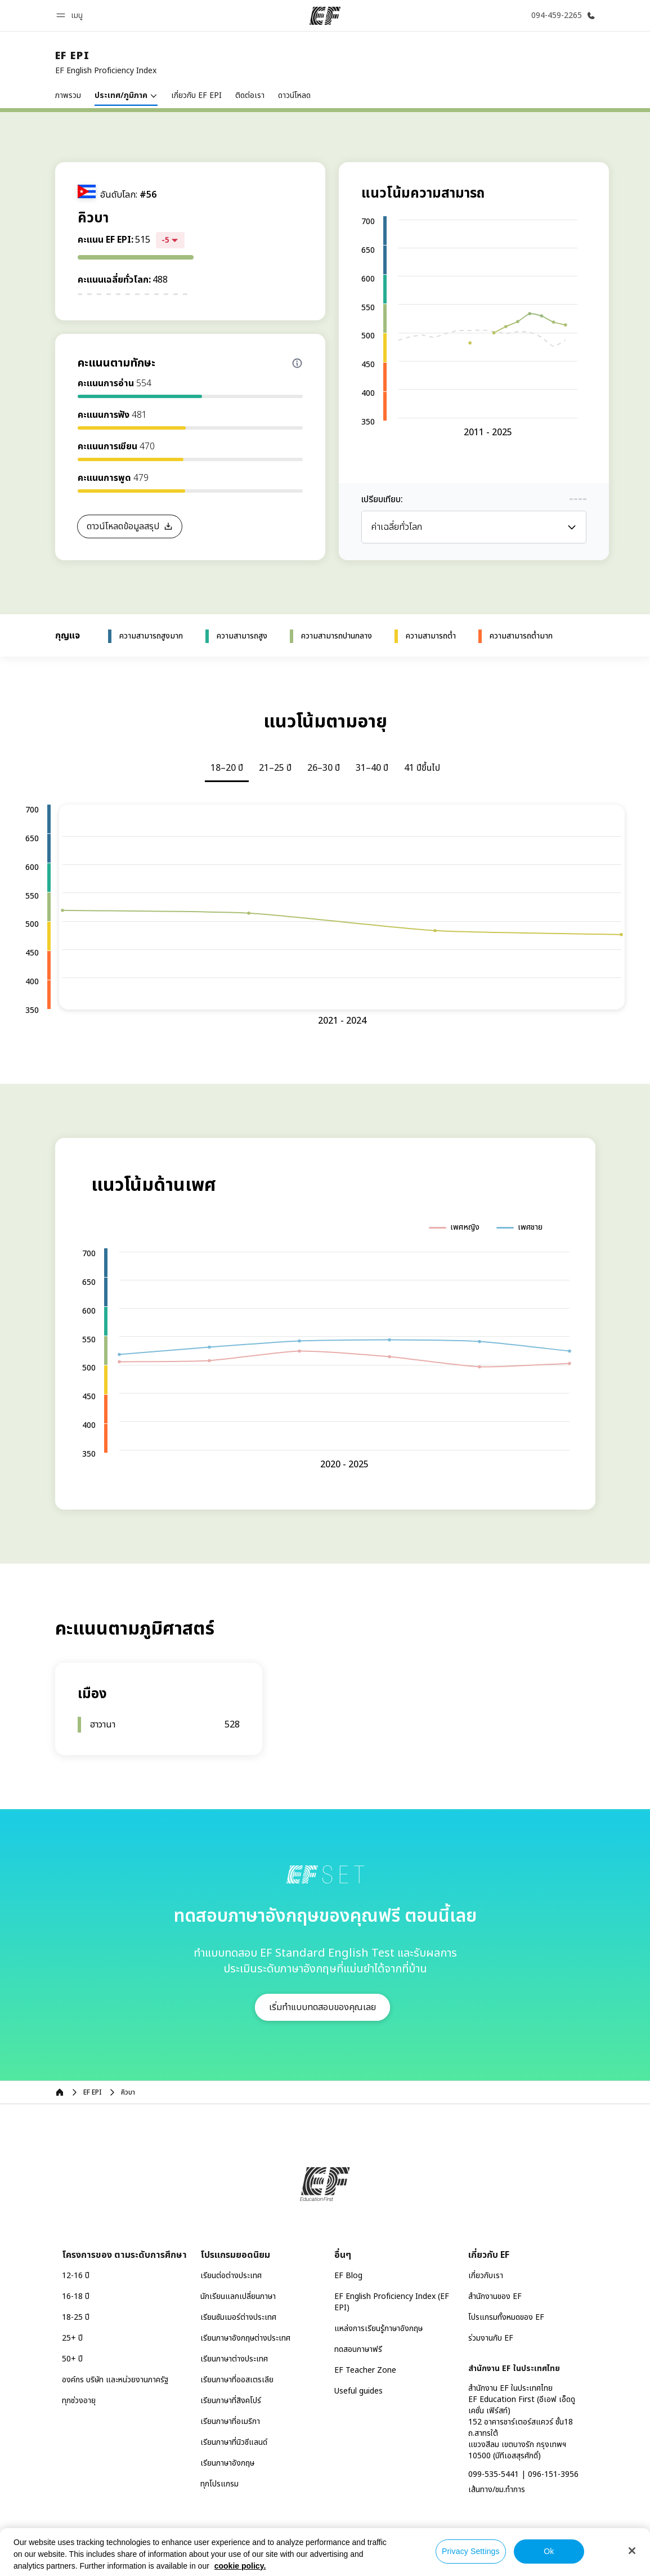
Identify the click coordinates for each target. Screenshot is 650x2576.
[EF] (325, 16)
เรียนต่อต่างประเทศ (231, 2276)
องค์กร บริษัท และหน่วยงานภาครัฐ (115, 2380)
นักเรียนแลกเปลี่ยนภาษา (238, 2296)
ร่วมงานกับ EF (490, 2338)
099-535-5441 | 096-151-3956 (523, 2474)
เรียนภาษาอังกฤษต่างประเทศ (245, 2338)
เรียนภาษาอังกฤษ (227, 2463)
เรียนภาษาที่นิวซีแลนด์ (233, 2442)
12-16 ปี (75, 2276)
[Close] (632, 2550)
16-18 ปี (75, 2296)
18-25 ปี (75, 2317)
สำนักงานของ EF (495, 2296)
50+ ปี (72, 2359)
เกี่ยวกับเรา (485, 2276)
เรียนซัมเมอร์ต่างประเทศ (238, 2317)
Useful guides (358, 2391)
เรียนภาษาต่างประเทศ (234, 2359)
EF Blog (348, 2276)
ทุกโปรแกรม (219, 2484)
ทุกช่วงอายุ (79, 2401)
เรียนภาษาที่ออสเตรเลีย (237, 2380)
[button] (71, 15)
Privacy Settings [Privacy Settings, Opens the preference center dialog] (471, 2551)
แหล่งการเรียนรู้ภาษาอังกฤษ (378, 2328)
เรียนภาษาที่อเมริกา (230, 2421)
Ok (549, 2551)
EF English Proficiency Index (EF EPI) (391, 2302)
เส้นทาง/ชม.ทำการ (496, 2489)
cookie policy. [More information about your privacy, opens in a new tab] (240, 2565)
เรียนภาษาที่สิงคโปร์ (230, 2401)
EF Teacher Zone (365, 2370)
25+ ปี (72, 2338)
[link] (105, 63)
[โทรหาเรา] (561, 15)
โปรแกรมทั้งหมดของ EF (506, 2317)
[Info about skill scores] (297, 363)
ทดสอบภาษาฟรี (358, 2349)
